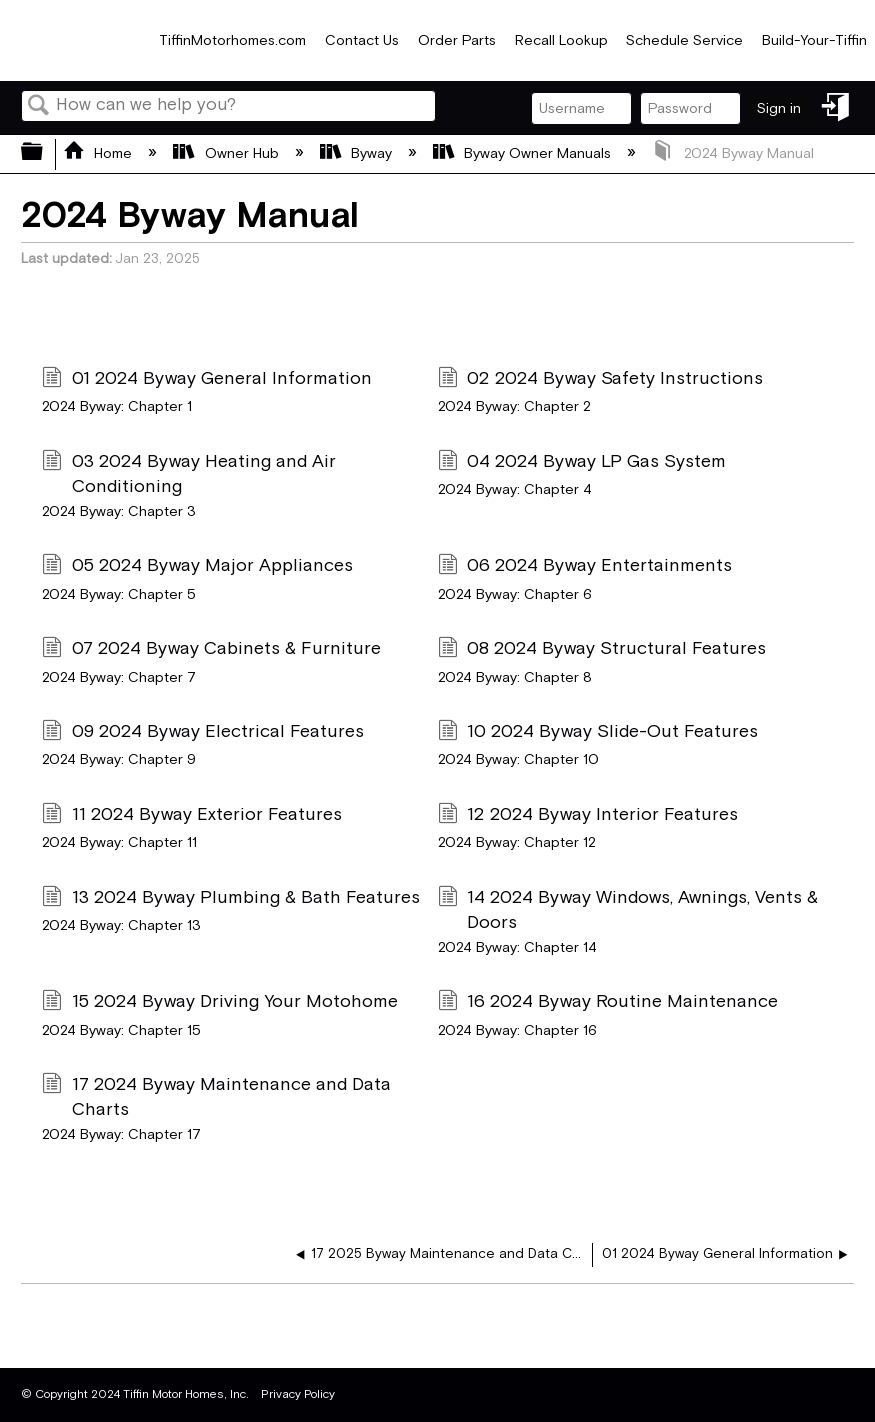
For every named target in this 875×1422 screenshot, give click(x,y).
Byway (358, 153)
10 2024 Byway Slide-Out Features (598, 733)
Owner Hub (227, 153)
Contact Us (362, 40)
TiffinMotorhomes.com (232, 40)
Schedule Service (684, 40)
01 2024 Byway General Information (206, 380)
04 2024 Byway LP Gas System (582, 463)
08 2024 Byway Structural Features (602, 650)
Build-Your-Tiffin (814, 40)
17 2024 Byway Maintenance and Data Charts (216, 1097)
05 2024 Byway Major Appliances (197, 567)
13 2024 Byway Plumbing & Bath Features (230, 899)
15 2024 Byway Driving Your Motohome (219, 1003)
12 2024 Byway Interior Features (588, 816)
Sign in (779, 108)
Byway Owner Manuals (524, 153)
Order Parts (457, 40)
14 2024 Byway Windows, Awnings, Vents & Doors (628, 910)
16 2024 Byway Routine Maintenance (608, 1003)
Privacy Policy (298, 1394)
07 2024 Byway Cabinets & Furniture (211, 650)
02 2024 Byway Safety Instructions (600, 380)
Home (99, 153)
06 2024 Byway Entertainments (585, 567)
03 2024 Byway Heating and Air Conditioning (188, 474)
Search (39, 107)
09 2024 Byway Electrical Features (202, 733)
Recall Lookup (561, 40)
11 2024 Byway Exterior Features (191, 816)
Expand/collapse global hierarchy (45, 153)
